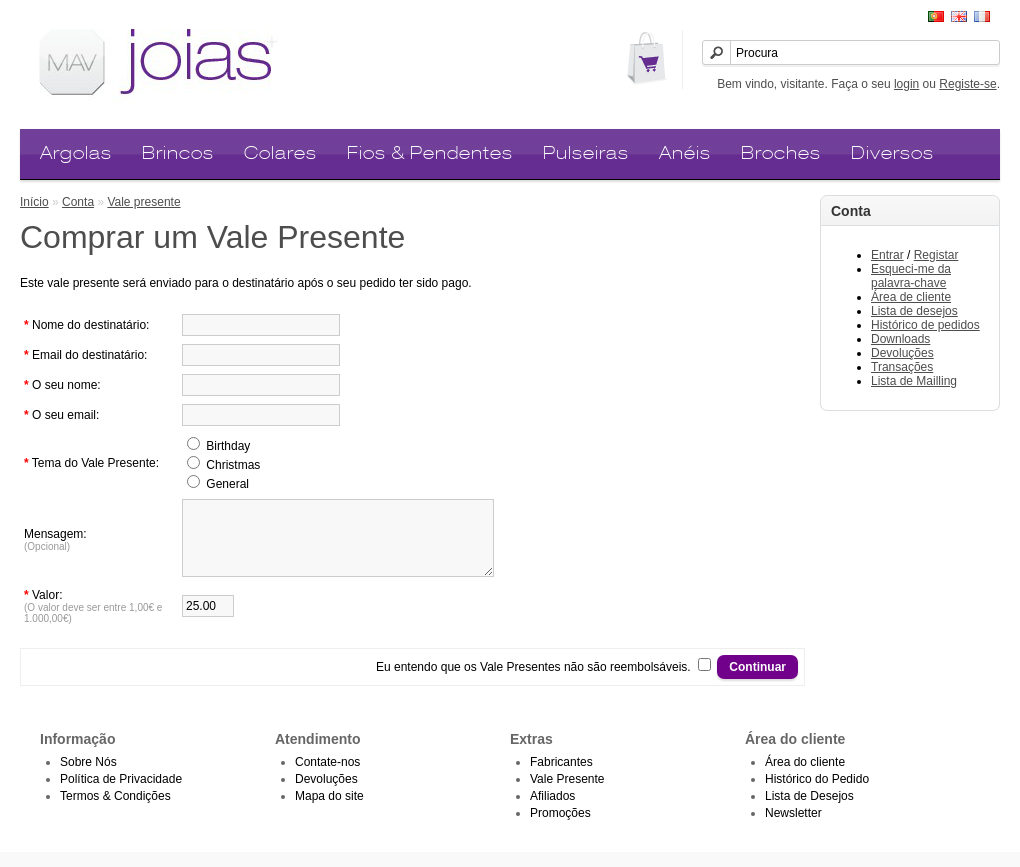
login (906, 84)
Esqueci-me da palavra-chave (911, 276)
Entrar (887, 255)
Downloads (900, 339)
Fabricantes (561, 777)
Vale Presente (567, 794)
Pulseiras (586, 152)
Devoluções (902, 353)
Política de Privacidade (121, 794)
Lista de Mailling (914, 381)
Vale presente (143, 202)
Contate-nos (327, 777)
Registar (936, 255)
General (227, 484)
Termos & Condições (115, 811)
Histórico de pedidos (925, 325)
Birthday (228, 446)
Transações (902, 367)
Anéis (685, 152)
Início (34, 202)
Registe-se (967, 84)
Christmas (233, 465)
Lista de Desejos (809, 811)
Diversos (892, 152)
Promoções (560, 828)
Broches (781, 152)
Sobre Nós (88, 777)
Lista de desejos (914, 311)
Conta (78, 202)
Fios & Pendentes (430, 152)
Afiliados (552, 811)
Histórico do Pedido (817, 794)
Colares (280, 152)
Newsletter (793, 828)
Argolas (76, 152)
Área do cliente (805, 777)
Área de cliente (911, 297)
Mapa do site (329, 811)
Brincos (178, 152)
